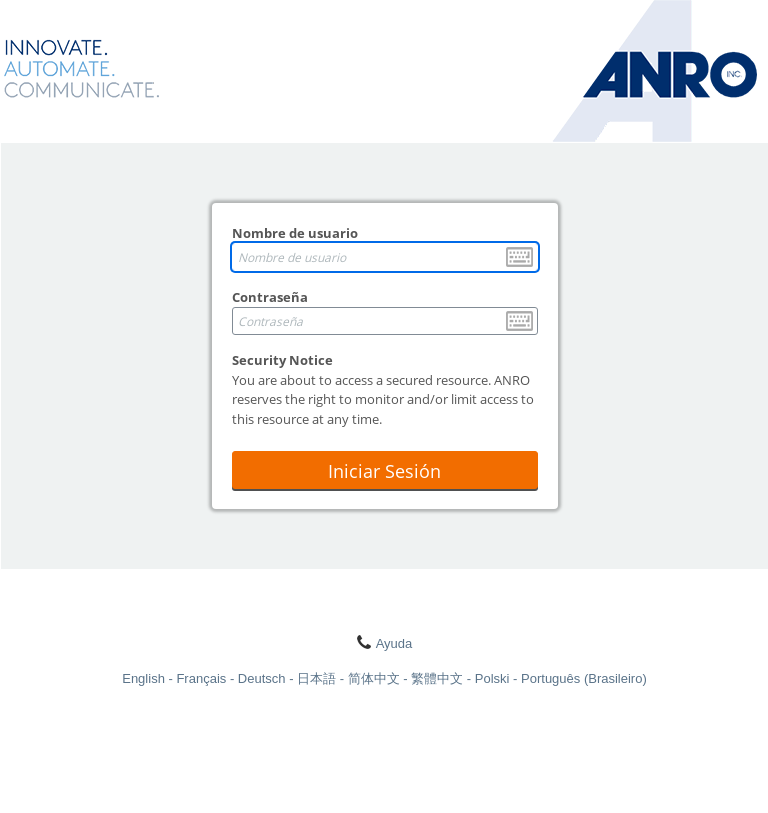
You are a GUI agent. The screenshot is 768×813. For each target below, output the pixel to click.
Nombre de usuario (295, 233)
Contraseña (270, 297)
